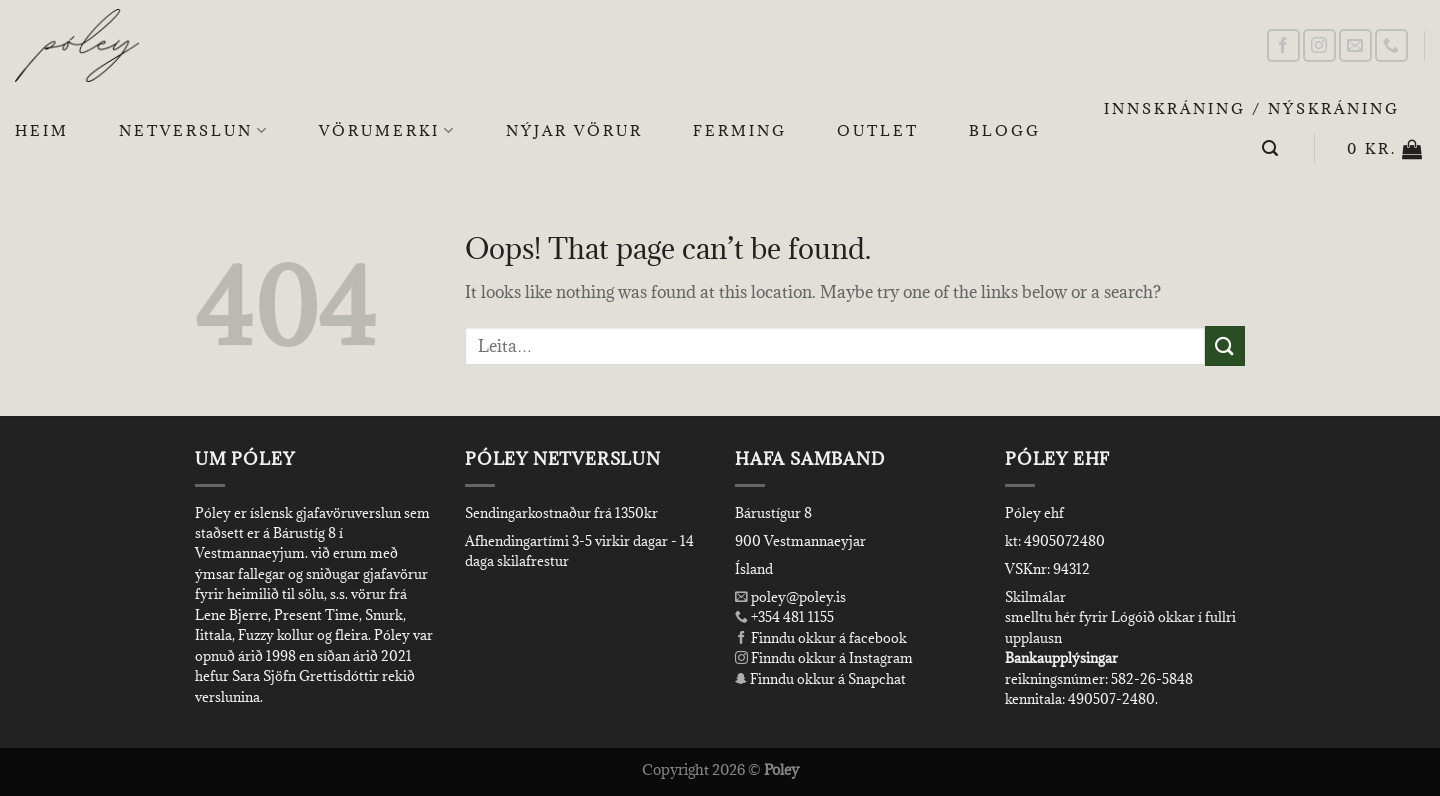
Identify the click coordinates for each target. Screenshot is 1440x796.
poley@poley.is (790, 597)
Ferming (740, 130)
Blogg (1005, 130)
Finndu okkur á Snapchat (820, 679)
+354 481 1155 (791, 617)
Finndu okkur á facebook (821, 638)
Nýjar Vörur (574, 130)
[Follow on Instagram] (1319, 45)
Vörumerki (387, 131)
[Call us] (1391, 45)
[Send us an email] (1355, 45)
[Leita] (1271, 148)
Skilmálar (1035, 597)
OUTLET (878, 130)
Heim (42, 130)
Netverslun (194, 131)
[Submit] (1225, 345)
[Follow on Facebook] (1283, 45)
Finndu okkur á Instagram (824, 658)
